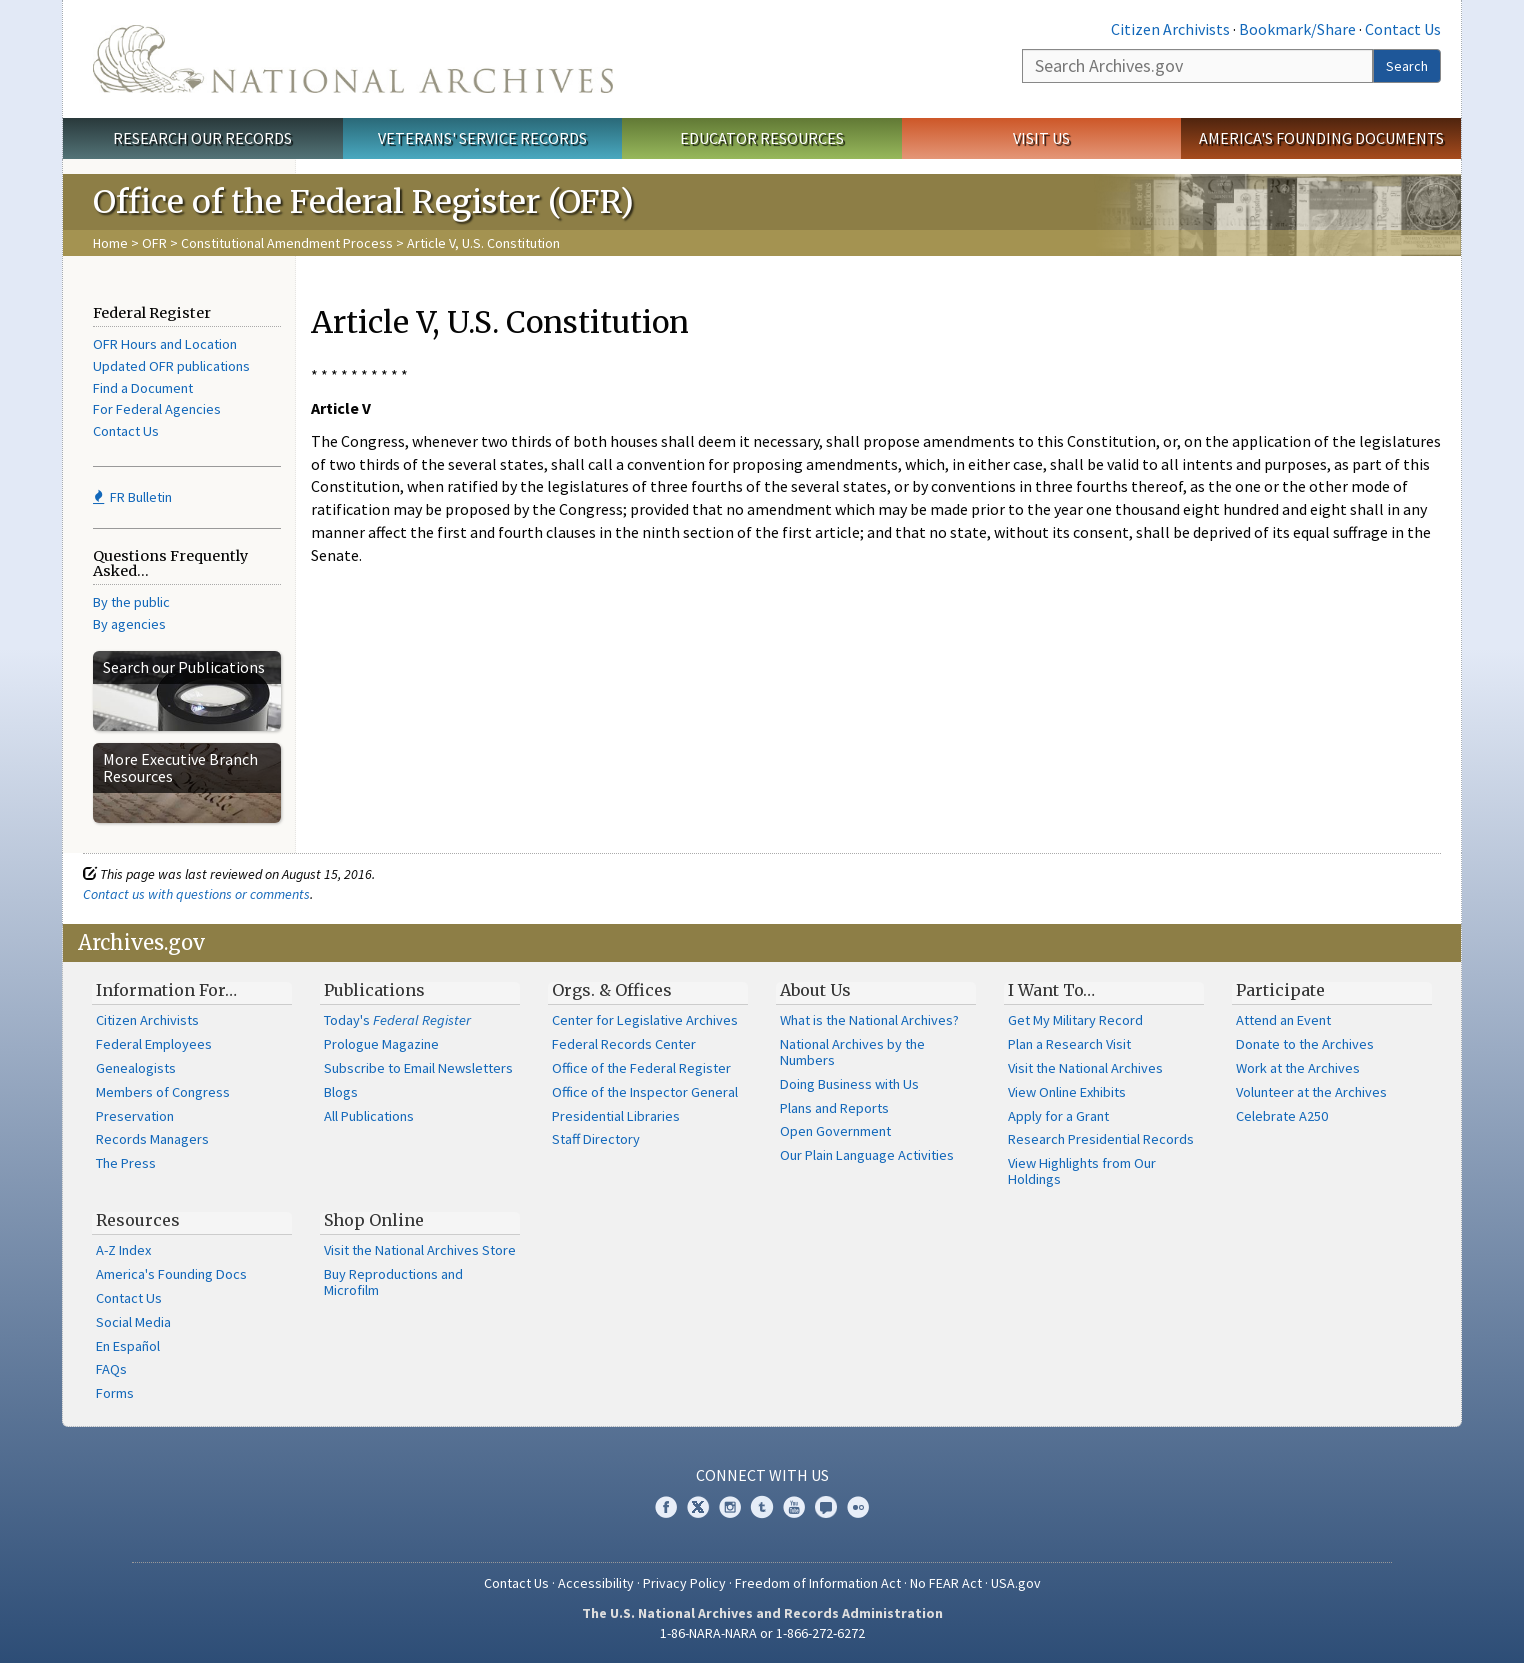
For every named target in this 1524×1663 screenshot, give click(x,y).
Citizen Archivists (1170, 29)
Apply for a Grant (1058, 1116)
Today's (397, 1020)
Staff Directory (596, 1139)
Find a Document (143, 388)
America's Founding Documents (1321, 138)
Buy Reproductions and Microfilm (393, 1282)
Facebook (666, 1507)
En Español (128, 1346)
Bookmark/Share (1297, 29)
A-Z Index (123, 1250)
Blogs (341, 1092)
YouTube (794, 1507)
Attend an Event (1283, 1020)
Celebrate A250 (1282, 1116)
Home (110, 243)
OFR (154, 243)
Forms (115, 1393)
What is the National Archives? (869, 1020)
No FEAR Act (946, 1583)
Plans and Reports (834, 1108)
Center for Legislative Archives (645, 1020)
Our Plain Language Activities (867, 1155)
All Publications (369, 1116)
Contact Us (1403, 29)
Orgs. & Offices (612, 990)
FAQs (111, 1369)
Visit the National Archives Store (420, 1250)
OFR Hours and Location (165, 344)
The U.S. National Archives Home (353, 59)
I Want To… (1051, 990)
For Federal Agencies (157, 409)
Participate (1280, 990)
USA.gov (1016, 1583)
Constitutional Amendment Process (287, 243)
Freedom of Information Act (818, 1583)
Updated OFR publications (171, 366)
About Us (815, 990)
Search (1407, 66)
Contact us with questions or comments (196, 894)
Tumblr (762, 1507)
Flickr (858, 1507)
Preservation (135, 1116)
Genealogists (136, 1068)
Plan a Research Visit (1069, 1044)
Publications (374, 990)
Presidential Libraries (616, 1116)
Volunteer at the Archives (1311, 1092)
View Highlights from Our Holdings (1082, 1171)
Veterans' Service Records (482, 138)
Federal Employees (154, 1044)
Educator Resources (762, 138)
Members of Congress (163, 1092)
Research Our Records (202, 138)
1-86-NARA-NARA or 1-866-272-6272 (762, 1633)
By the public (131, 602)
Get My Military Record (1075, 1020)
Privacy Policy (684, 1583)
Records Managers (152, 1139)
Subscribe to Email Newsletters (418, 1068)
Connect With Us (762, 1475)
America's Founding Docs (171, 1274)
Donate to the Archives (1305, 1044)
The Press (126, 1163)
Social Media (133, 1322)
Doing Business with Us (849, 1084)
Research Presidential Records (1101, 1139)
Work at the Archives (1298, 1068)
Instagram (730, 1507)
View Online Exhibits (1067, 1092)
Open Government (835, 1131)
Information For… (166, 990)
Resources (138, 1220)
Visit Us (1041, 138)
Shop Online (374, 1220)
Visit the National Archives (1085, 1068)
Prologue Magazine (381, 1044)
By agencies (129, 624)
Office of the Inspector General (645, 1092)
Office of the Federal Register (641, 1068)
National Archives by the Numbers (852, 1052)
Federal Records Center (624, 1044)
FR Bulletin (132, 497)
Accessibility (596, 1583)
